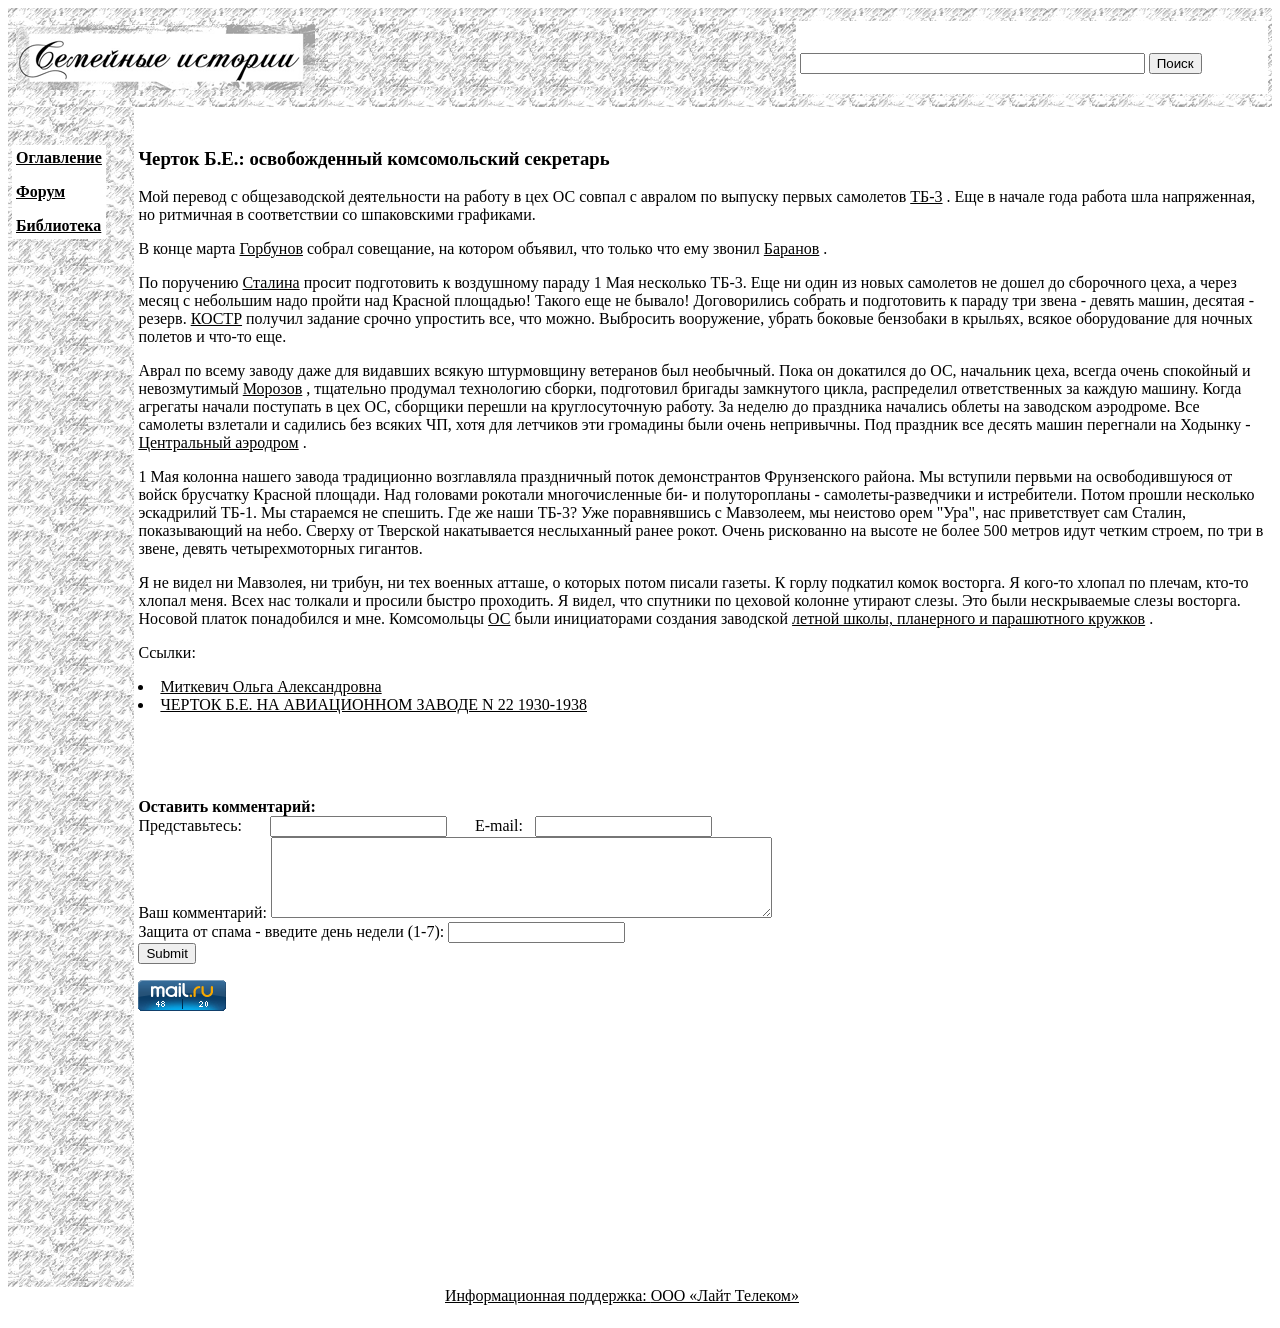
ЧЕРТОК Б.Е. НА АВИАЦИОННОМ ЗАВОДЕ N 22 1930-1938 (373, 704)
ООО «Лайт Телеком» (725, 1310)
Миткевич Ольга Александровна (270, 686)
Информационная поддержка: (548, 1310)
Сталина (271, 282)
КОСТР (216, 318)
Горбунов (271, 248)
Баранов (792, 248)
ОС (499, 618)
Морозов (273, 388)
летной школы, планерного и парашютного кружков (968, 618)
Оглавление (59, 157)
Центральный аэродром (218, 442)
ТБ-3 (926, 196)
